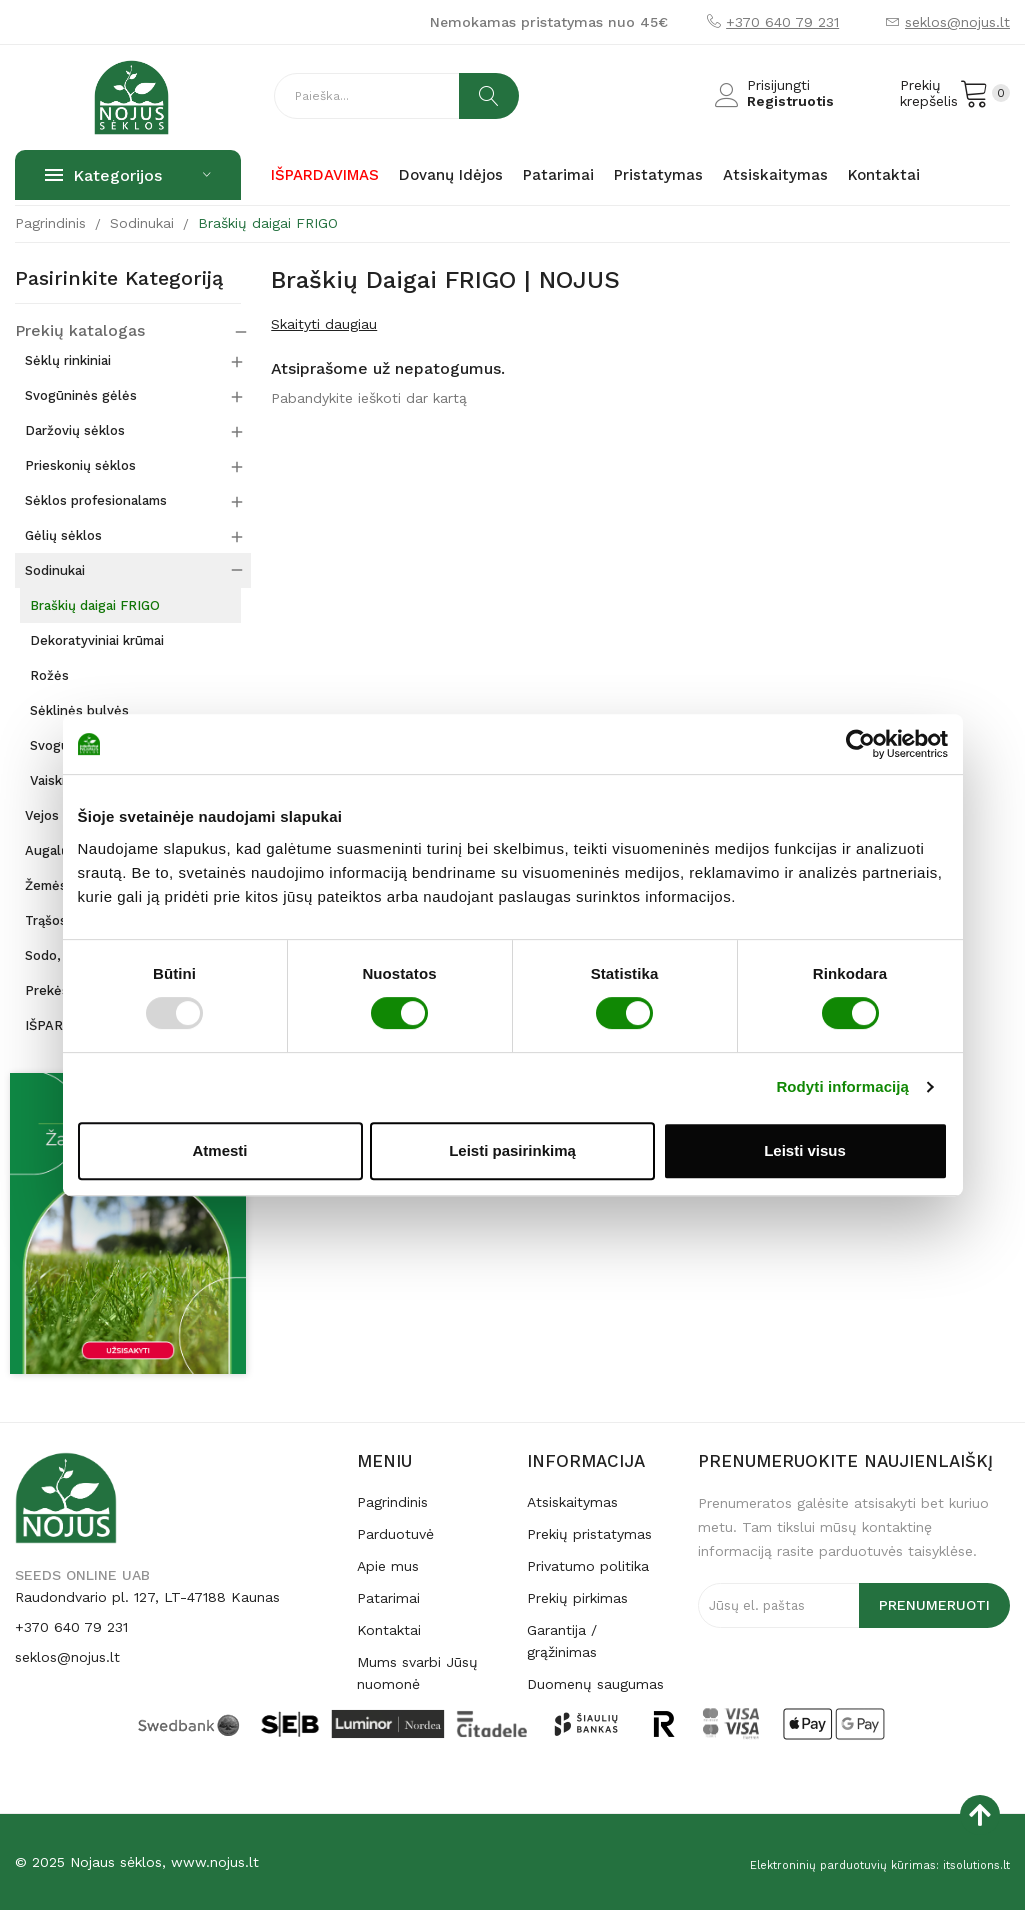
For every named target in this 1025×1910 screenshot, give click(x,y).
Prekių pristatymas (589, 1534)
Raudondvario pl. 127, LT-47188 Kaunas (147, 1597)
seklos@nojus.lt (957, 22)
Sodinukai (55, 570)
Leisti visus (805, 1150)
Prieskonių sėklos (80, 465)
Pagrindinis (392, 1502)
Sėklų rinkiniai (68, 360)
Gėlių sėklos (63, 535)
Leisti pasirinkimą (512, 1150)
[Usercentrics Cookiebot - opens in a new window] (860, 744)
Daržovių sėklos (75, 430)
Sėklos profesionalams (96, 500)
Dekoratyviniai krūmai (97, 640)
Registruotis (790, 101)
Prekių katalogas (73, 331)
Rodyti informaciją (842, 1086)
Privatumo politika (588, 1566)
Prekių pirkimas (577, 1598)
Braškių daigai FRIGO (95, 605)
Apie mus (388, 1566)
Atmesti (219, 1150)
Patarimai (388, 1598)
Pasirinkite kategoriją (119, 279)
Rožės (49, 675)
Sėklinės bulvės (79, 710)
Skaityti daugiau (324, 324)
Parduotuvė (395, 1534)
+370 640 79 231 (782, 22)
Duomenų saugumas (595, 1684)
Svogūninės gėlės (81, 395)
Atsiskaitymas (572, 1502)
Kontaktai (389, 1630)
